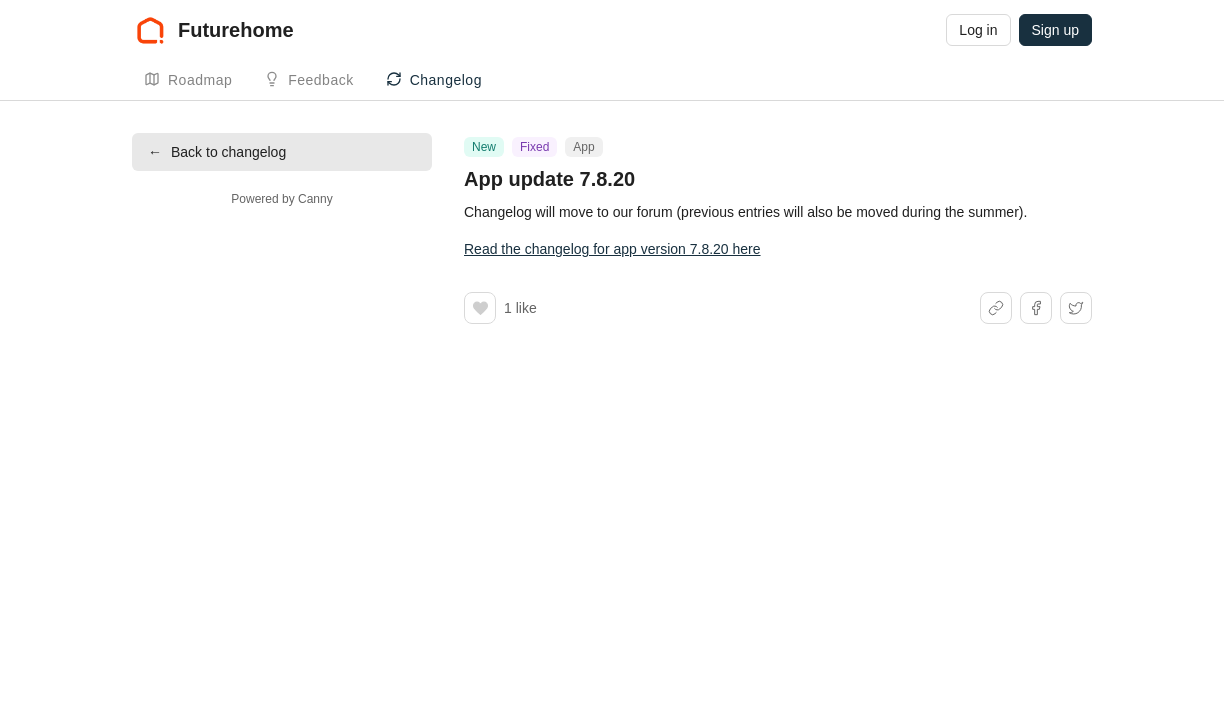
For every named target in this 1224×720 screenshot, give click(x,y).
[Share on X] (1076, 308)
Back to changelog (217, 152)
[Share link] (996, 308)
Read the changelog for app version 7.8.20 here (612, 249)
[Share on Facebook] (1036, 308)
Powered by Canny (281, 199)
